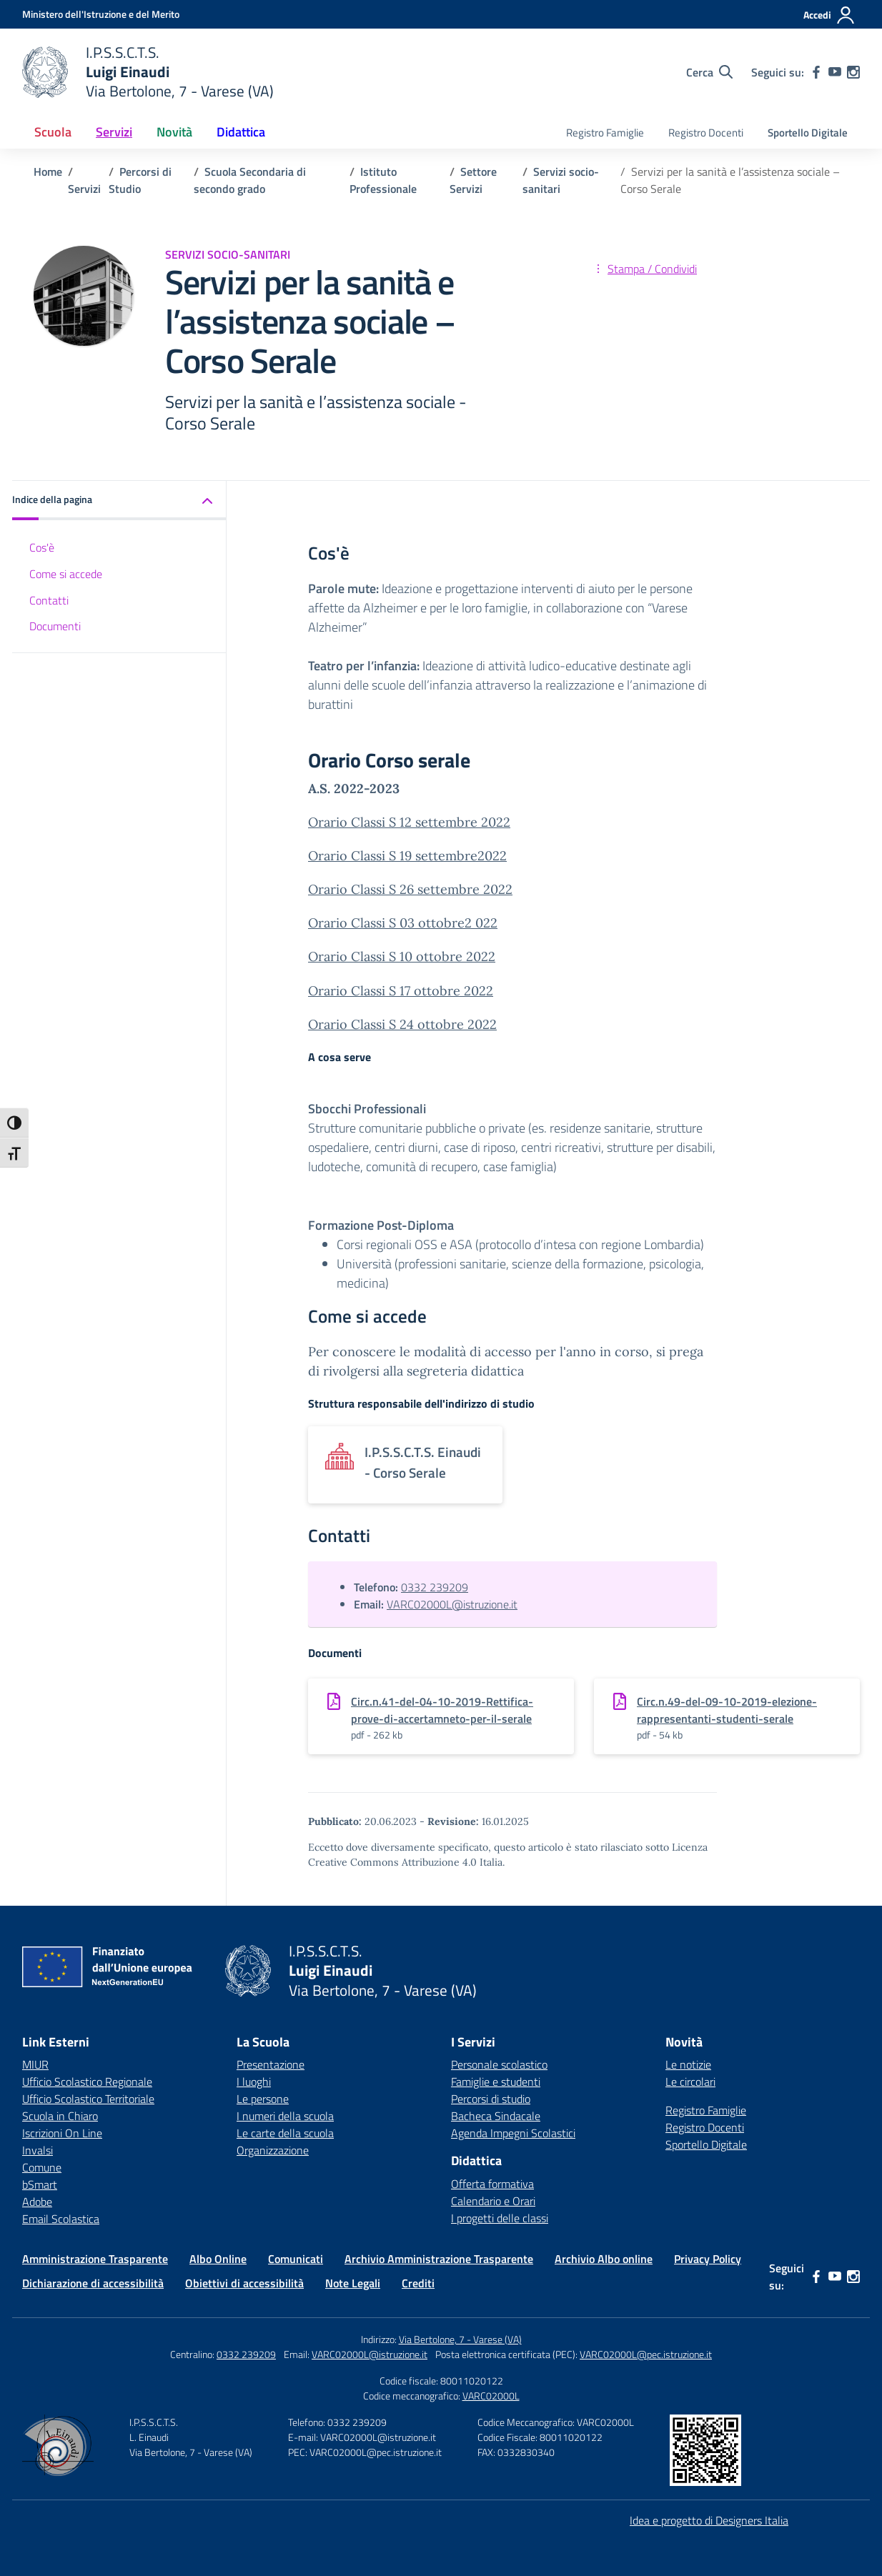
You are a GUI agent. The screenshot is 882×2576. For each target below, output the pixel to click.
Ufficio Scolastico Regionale (87, 2081)
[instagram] (853, 72)
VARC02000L (491, 2395)
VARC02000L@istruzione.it (452, 1604)
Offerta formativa (492, 2183)
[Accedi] (829, 15)
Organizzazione (273, 2150)
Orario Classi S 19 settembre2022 (407, 855)
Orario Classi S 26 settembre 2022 (410, 889)
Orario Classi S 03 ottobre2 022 (402, 923)
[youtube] (834, 72)
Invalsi (37, 2150)
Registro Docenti (705, 132)
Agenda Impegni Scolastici (513, 2133)
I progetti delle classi (499, 2218)
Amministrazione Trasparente (95, 2258)
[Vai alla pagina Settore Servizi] (473, 180)
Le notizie (688, 2064)
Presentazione (270, 2064)
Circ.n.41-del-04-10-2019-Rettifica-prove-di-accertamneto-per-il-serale (442, 1710)
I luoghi (254, 2081)
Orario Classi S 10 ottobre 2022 (401, 956)
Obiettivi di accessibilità (244, 2283)
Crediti (418, 2283)
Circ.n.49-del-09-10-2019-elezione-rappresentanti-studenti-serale (727, 1710)
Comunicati (295, 2258)
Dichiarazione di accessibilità (93, 2283)
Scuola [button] (52, 131)
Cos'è (41, 547)
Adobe (37, 2201)
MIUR (35, 2064)
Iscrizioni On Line (62, 2133)
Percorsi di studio (490, 2098)
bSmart (39, 2184)
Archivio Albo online (604, 2258)
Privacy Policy (707, 2258)
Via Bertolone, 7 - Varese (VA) (460, 2339)
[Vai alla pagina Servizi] (84, 188)
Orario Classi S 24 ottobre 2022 (402, 1024)
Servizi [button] (114, 131)
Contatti (49, 600)
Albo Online (218, 2258)
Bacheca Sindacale (495, 2115)
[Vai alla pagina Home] (48, 171)
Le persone (263, 2098)
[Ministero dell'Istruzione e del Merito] (100, 13)
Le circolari (690, 2081)
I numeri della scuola (285, 2115)
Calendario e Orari (493, 2200)
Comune (41, 2167)
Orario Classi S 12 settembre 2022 (409, 822)
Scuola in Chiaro (60, 2115)
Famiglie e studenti (495, 2081)
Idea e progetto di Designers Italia (709, 2520)
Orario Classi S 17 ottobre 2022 (400, 991)
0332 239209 (434, 1587)
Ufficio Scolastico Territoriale (88, 2098)
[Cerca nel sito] (709, 72)
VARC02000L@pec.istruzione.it (646, 2354)
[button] (119, 500)
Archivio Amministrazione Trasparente (439, 2258)
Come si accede (65, 573)
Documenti (55, 626)
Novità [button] (174, 131)
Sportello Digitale (808, 132)
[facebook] (816, 72)
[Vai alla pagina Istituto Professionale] (383, 180)
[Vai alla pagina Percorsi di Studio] (140, 180)
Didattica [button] (241, 131)
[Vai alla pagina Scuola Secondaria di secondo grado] (250, 180)
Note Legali (352, 2283)
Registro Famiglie (605, 132)
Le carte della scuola (285, 2133)
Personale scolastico (499, 2064)
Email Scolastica (60, 2218)
